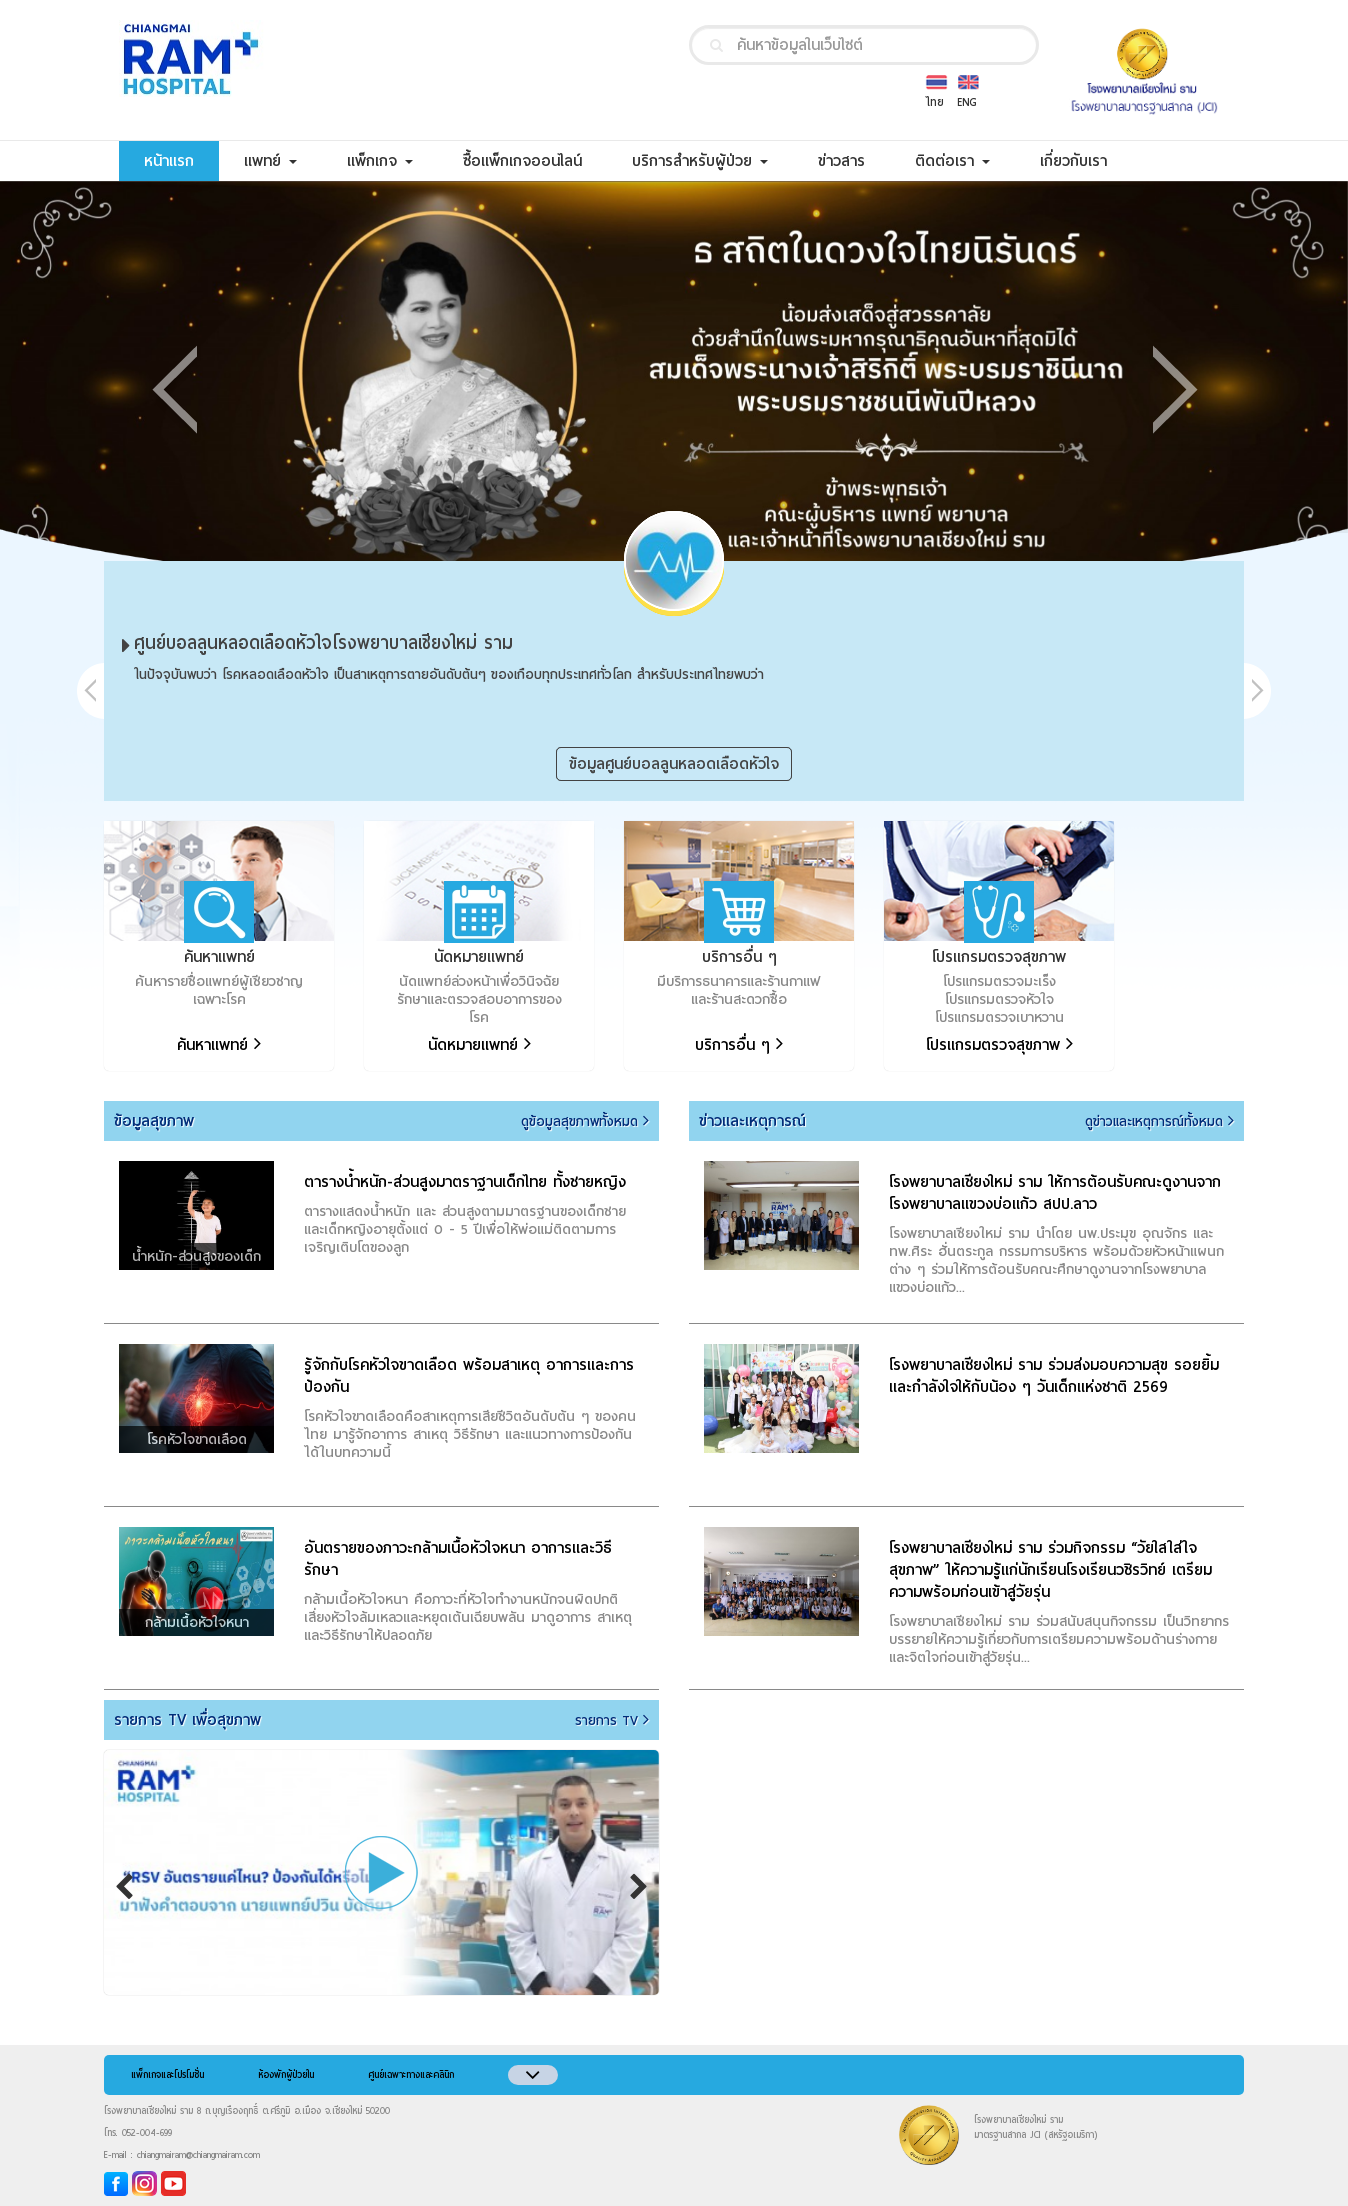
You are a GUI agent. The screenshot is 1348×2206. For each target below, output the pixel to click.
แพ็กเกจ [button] (380, 161)
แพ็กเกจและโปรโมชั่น (167, 2075)
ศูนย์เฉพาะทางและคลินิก (411, 2075)
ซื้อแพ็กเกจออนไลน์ (535, 160)
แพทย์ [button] (270, 161)
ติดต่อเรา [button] (952, 161)
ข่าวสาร (854, 160)
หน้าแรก (181, 160)
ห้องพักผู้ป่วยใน (286, 2075)
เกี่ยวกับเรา (1086, 160)
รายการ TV (612, 1721)
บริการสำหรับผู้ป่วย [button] (700, 161)
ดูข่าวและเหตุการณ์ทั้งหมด (1159, 1122)
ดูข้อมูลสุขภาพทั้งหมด (585, 1122)
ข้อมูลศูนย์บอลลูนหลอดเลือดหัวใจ (674, 764)
